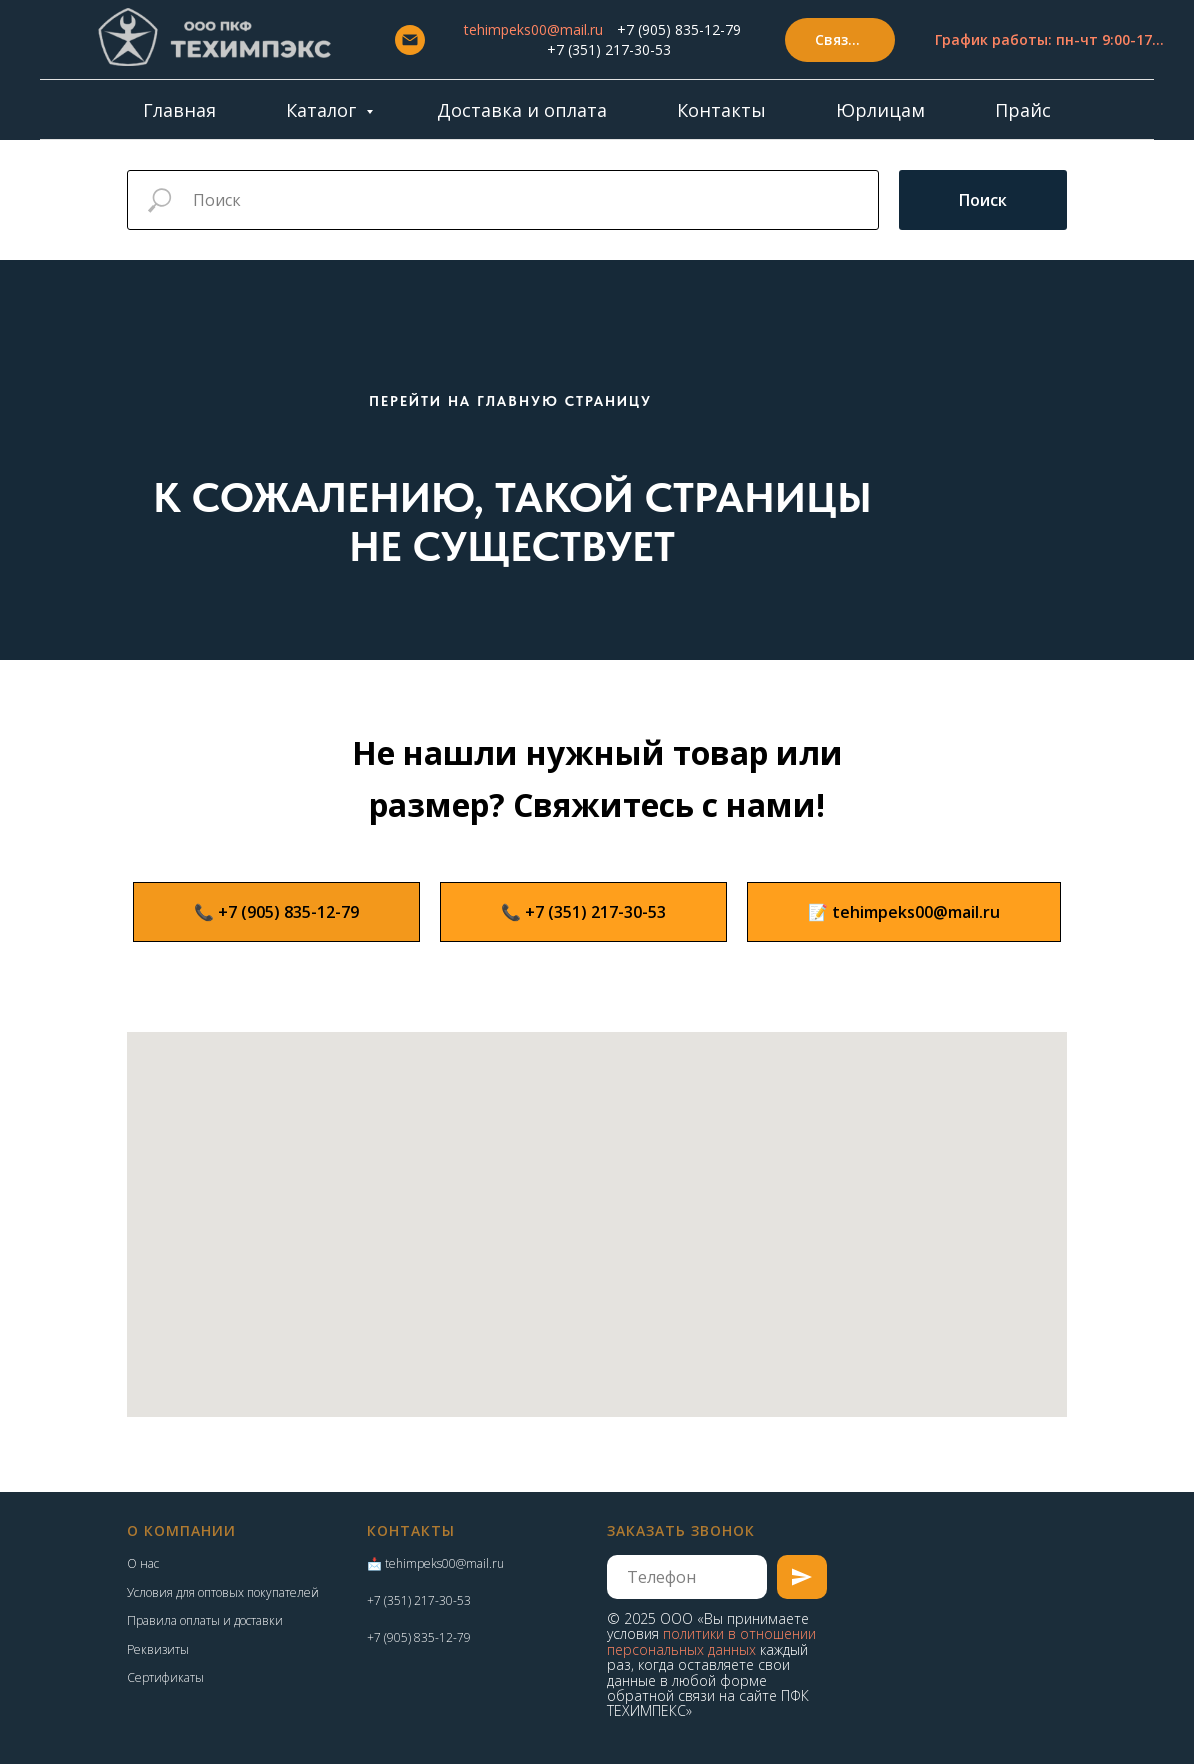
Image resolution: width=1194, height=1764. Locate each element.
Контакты (721, 110)
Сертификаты (165, 1677)
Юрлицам (880, 110)
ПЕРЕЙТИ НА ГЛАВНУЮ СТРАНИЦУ (510, 401)
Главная (179, 110)
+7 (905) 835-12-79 (679, 29)
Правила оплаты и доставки (205, 1620)
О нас (143, 1563)
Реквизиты (158, 1649)
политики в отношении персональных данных (711, 1641)
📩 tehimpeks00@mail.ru (435, 1563)
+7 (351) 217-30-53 (609, 49)
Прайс (1023, 110)
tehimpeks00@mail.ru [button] (533, 29)
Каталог (323, 110)
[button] (840, 40)
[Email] (410, 40)
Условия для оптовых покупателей (223, 1592)
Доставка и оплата (522, 110)
